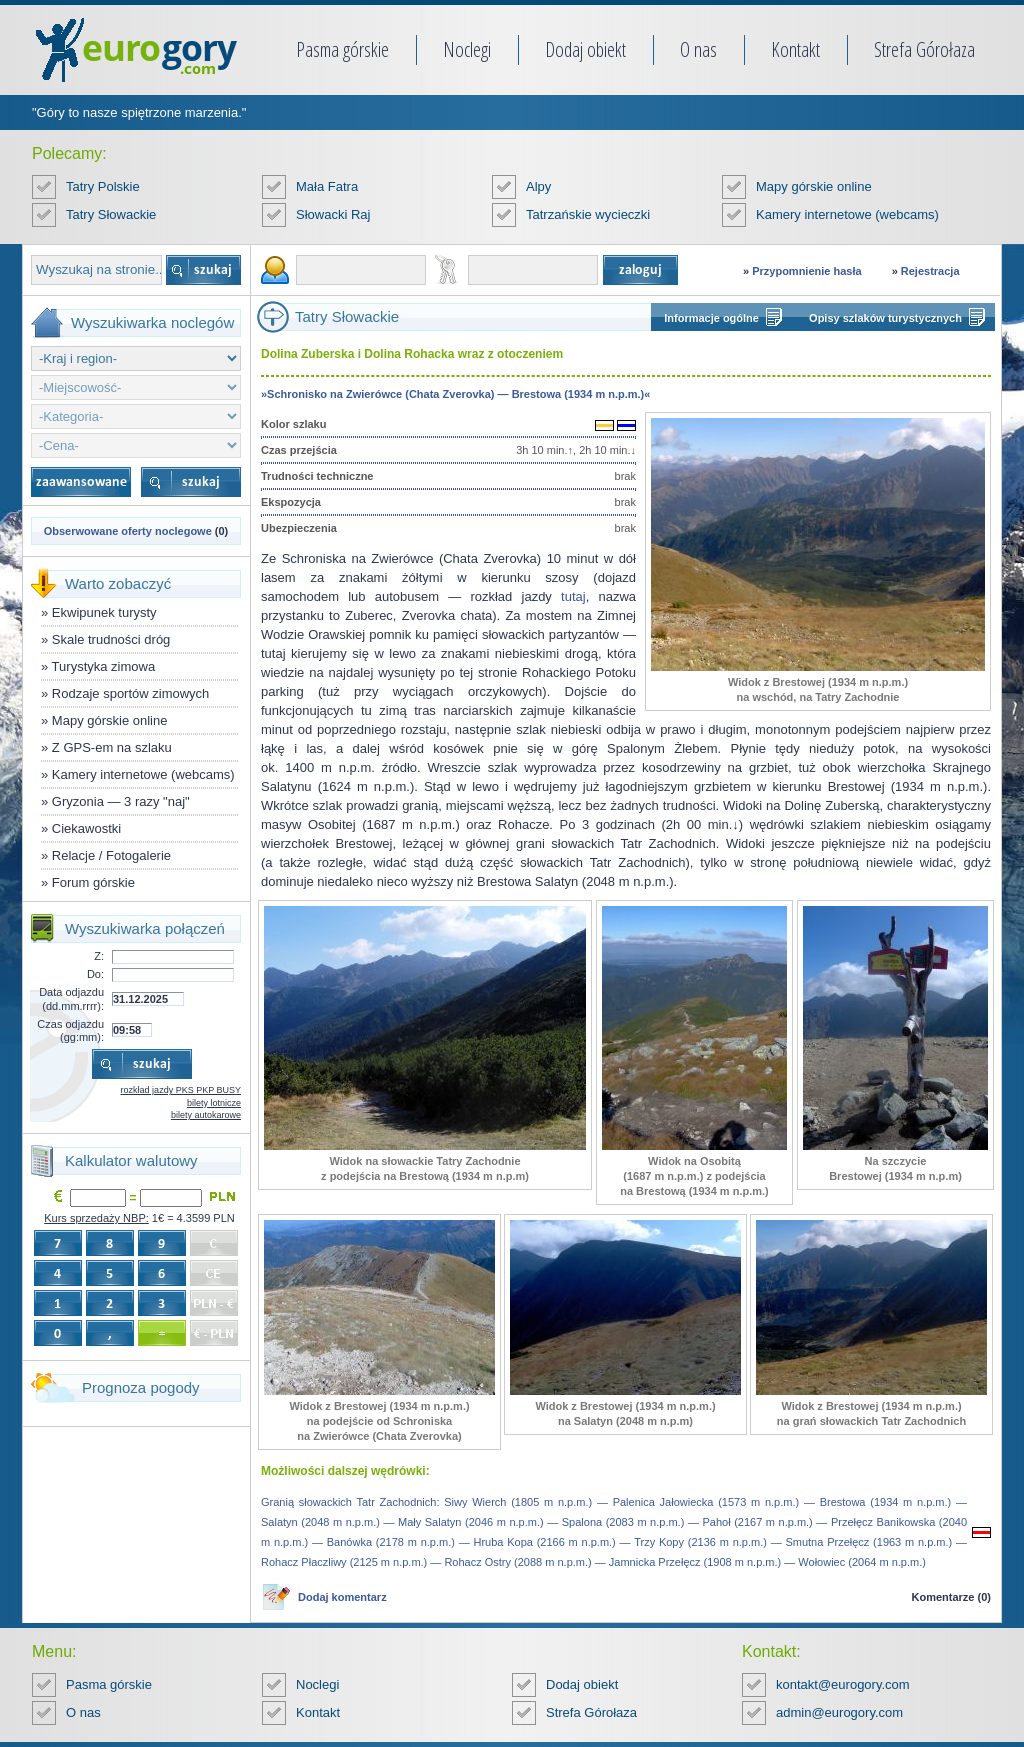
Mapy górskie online (814, 186)
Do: (95, 974)
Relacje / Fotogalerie (111, 855)
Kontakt (795, 49)
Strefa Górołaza (924, 49)
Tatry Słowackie (111, 214)
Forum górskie (93, 882)
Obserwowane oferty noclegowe (128, 531)
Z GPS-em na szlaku (112, 747)
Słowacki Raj (333, 214)
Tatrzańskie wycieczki (588, 214)
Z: (99, 956)
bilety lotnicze (214, 1103)
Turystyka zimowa (104, 666)
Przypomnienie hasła (806, 271)
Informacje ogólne (711, 318)
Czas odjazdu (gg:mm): (70, 1030)
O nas (698, 49)
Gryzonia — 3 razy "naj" (121, 801)
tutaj (573, 596)
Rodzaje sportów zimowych (131, 693)
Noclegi (467, 49)
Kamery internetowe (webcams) (847, 214)
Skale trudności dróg (111, 639)
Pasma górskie (342, 49)
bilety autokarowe (206, 1115)
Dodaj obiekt (585, 49)
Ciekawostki (86, 828)
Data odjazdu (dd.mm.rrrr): (71, 998)
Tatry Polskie (103, 186)
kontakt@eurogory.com (843, 1684)
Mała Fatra (327, 186)
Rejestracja (930, 271)
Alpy (538, 186)
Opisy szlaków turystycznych (885, 318)
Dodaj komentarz (342, 1597)
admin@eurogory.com (839, 1712)
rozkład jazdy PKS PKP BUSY (181, 1090)
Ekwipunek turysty (104, 612)
